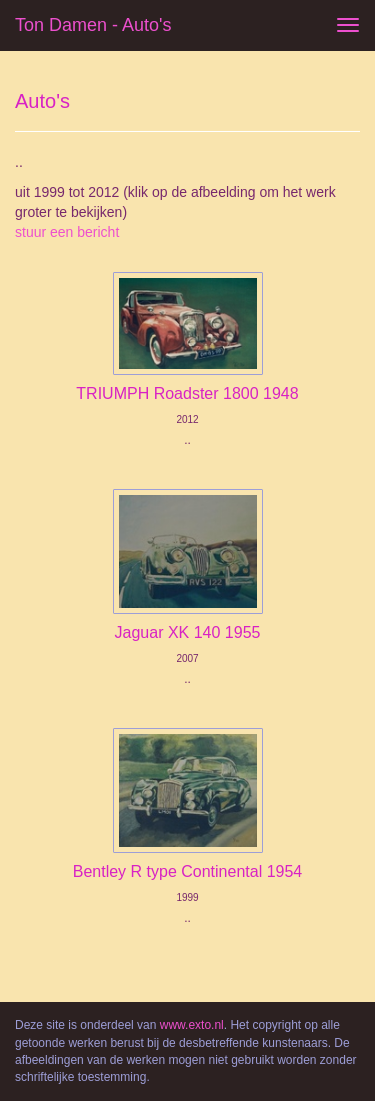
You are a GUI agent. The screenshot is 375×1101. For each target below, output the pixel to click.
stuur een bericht (67, 232)
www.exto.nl (192, 1025)
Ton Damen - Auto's (93, 25)
